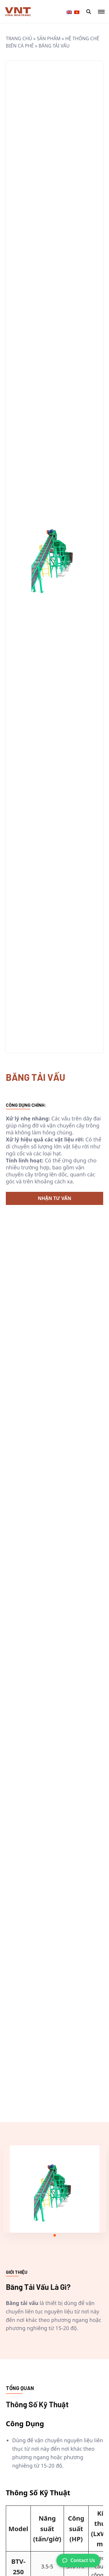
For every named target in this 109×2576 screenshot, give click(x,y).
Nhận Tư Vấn (54, 1198)
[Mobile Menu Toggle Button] (101, 12)
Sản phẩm (49, 38)
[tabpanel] (54, 2189)
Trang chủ (19, 38)
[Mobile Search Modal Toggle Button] (88, 11)
